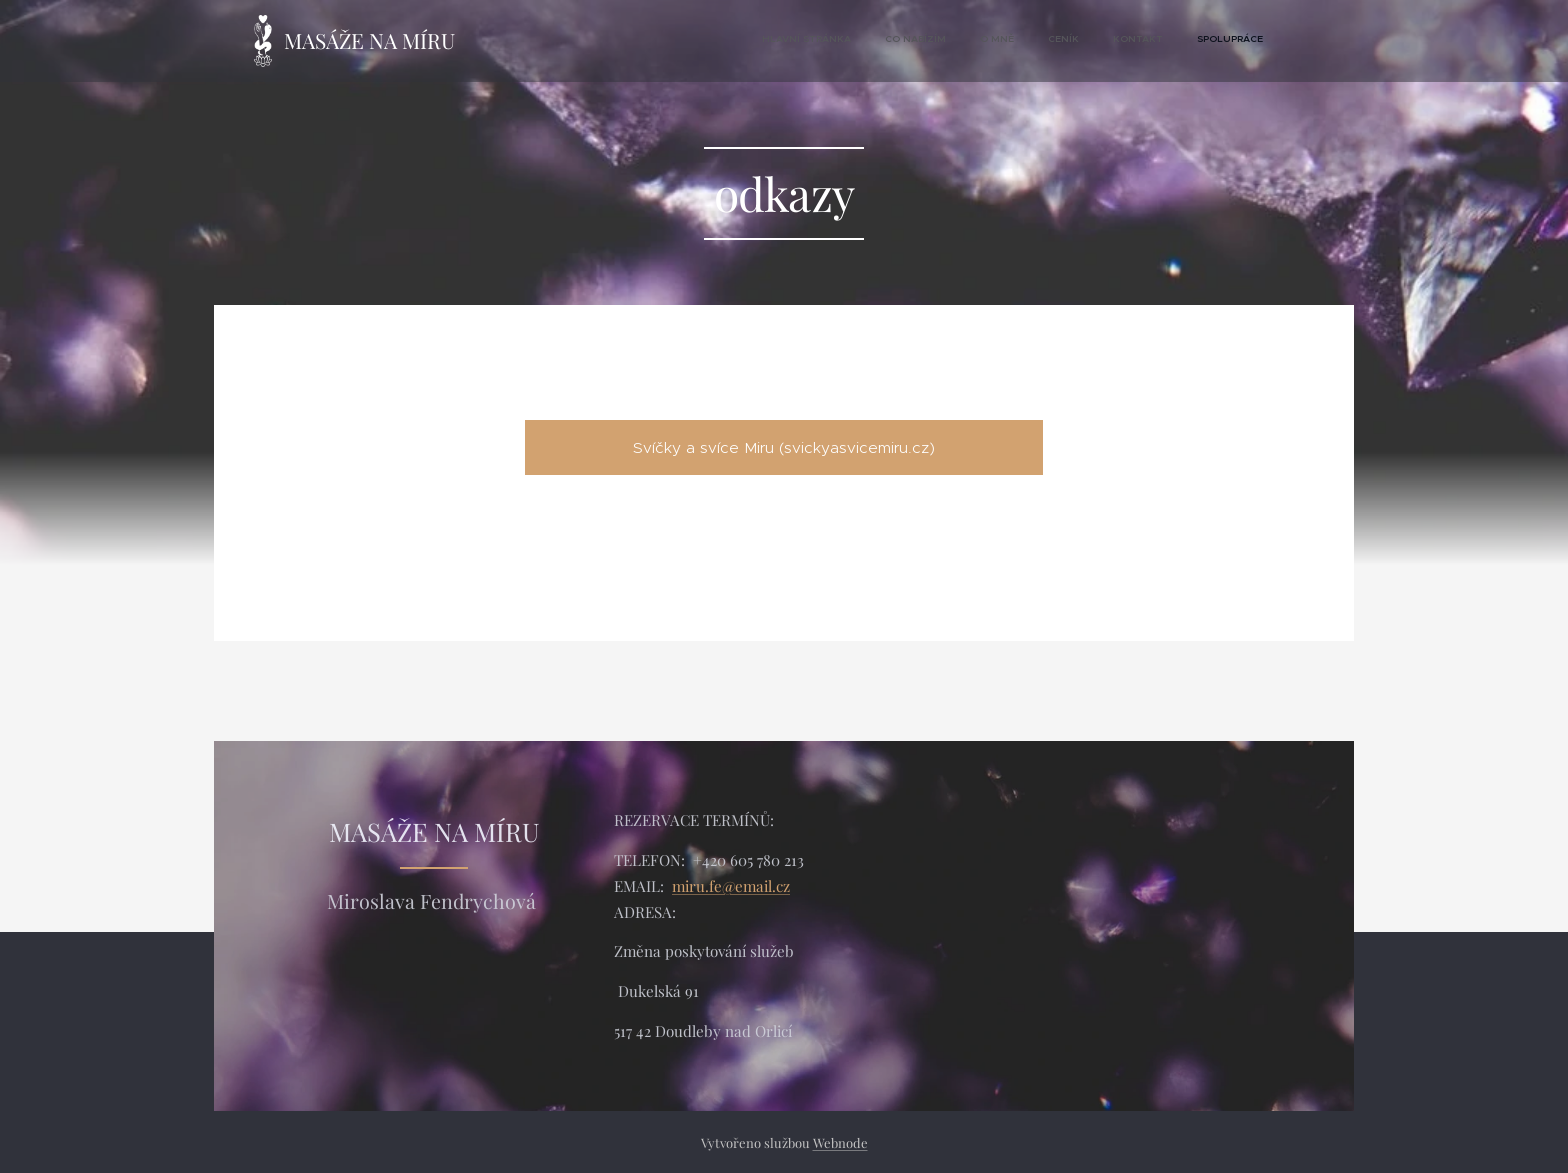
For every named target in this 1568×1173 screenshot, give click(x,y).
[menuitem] (1093, 41)
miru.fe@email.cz (731, 885)
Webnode (840, 1142)
